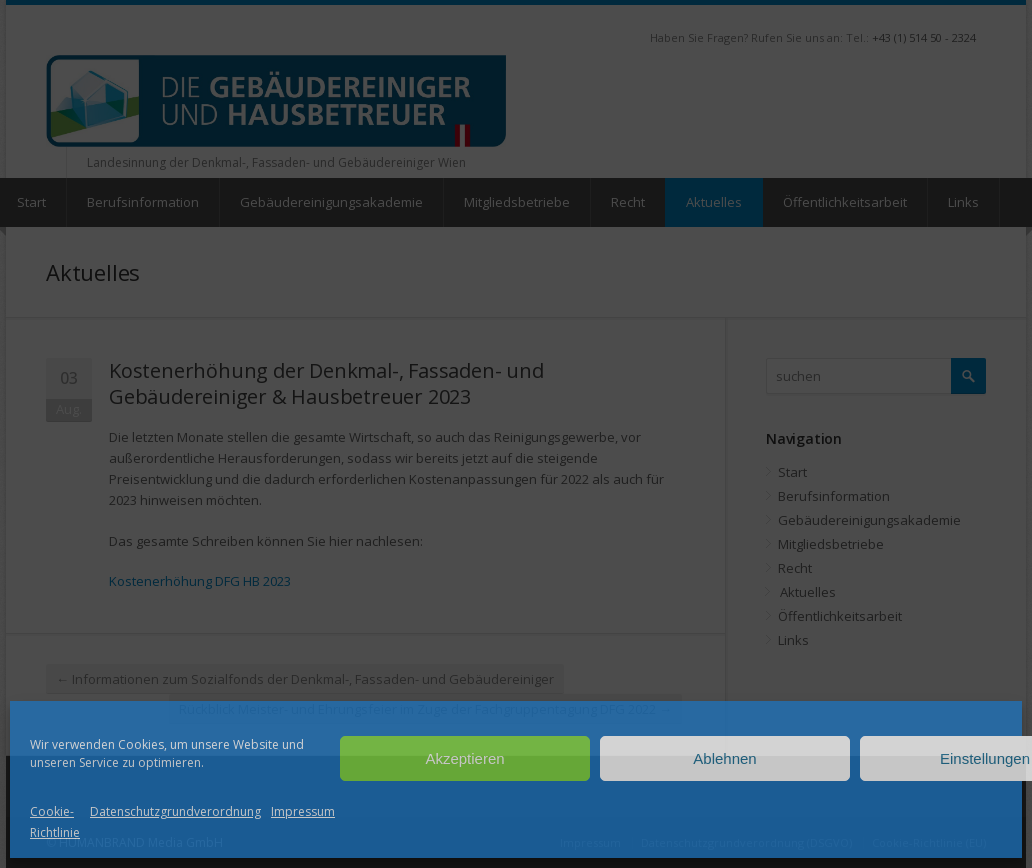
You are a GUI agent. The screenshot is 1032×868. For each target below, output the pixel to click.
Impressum (303, 811)
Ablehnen (724, 758)
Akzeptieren (464, 758)
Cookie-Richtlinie (55, 822)
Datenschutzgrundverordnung (175, 811)
